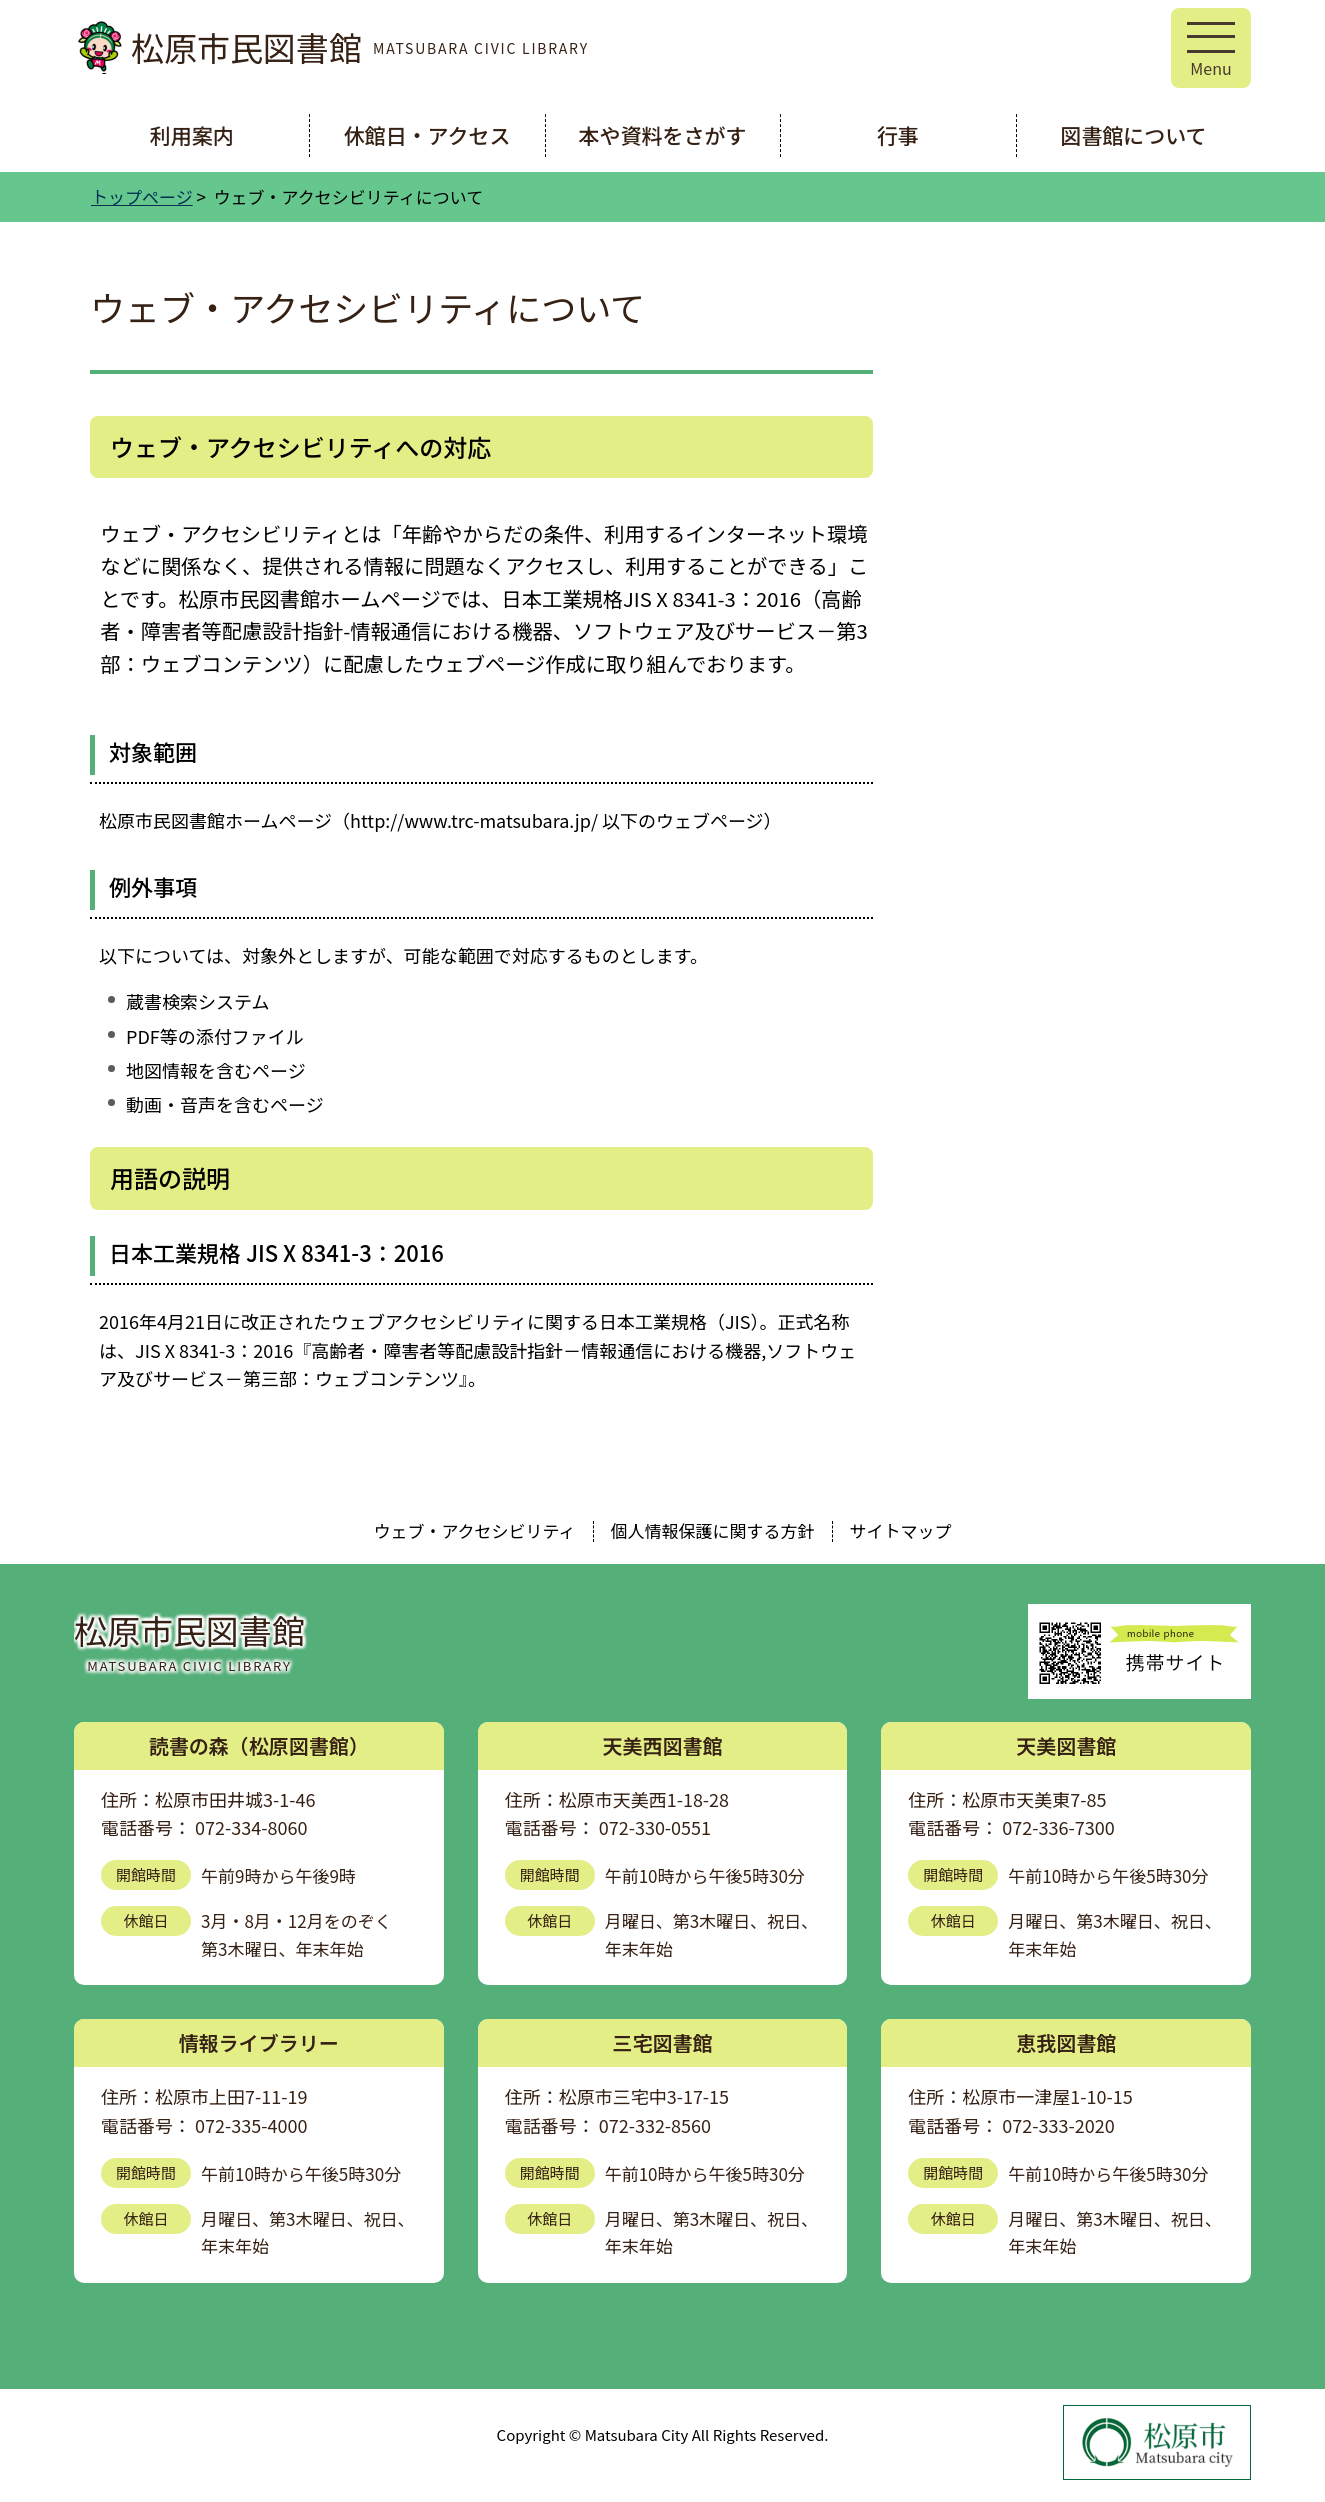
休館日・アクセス (427, 135)
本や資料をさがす (663, 135)
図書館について (1133, 135)
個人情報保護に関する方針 (713, 1531)
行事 (898, 135)
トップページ (142, 196)
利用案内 (192, 135)
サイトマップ (901, 1531)
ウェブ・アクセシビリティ (474, 1531)
